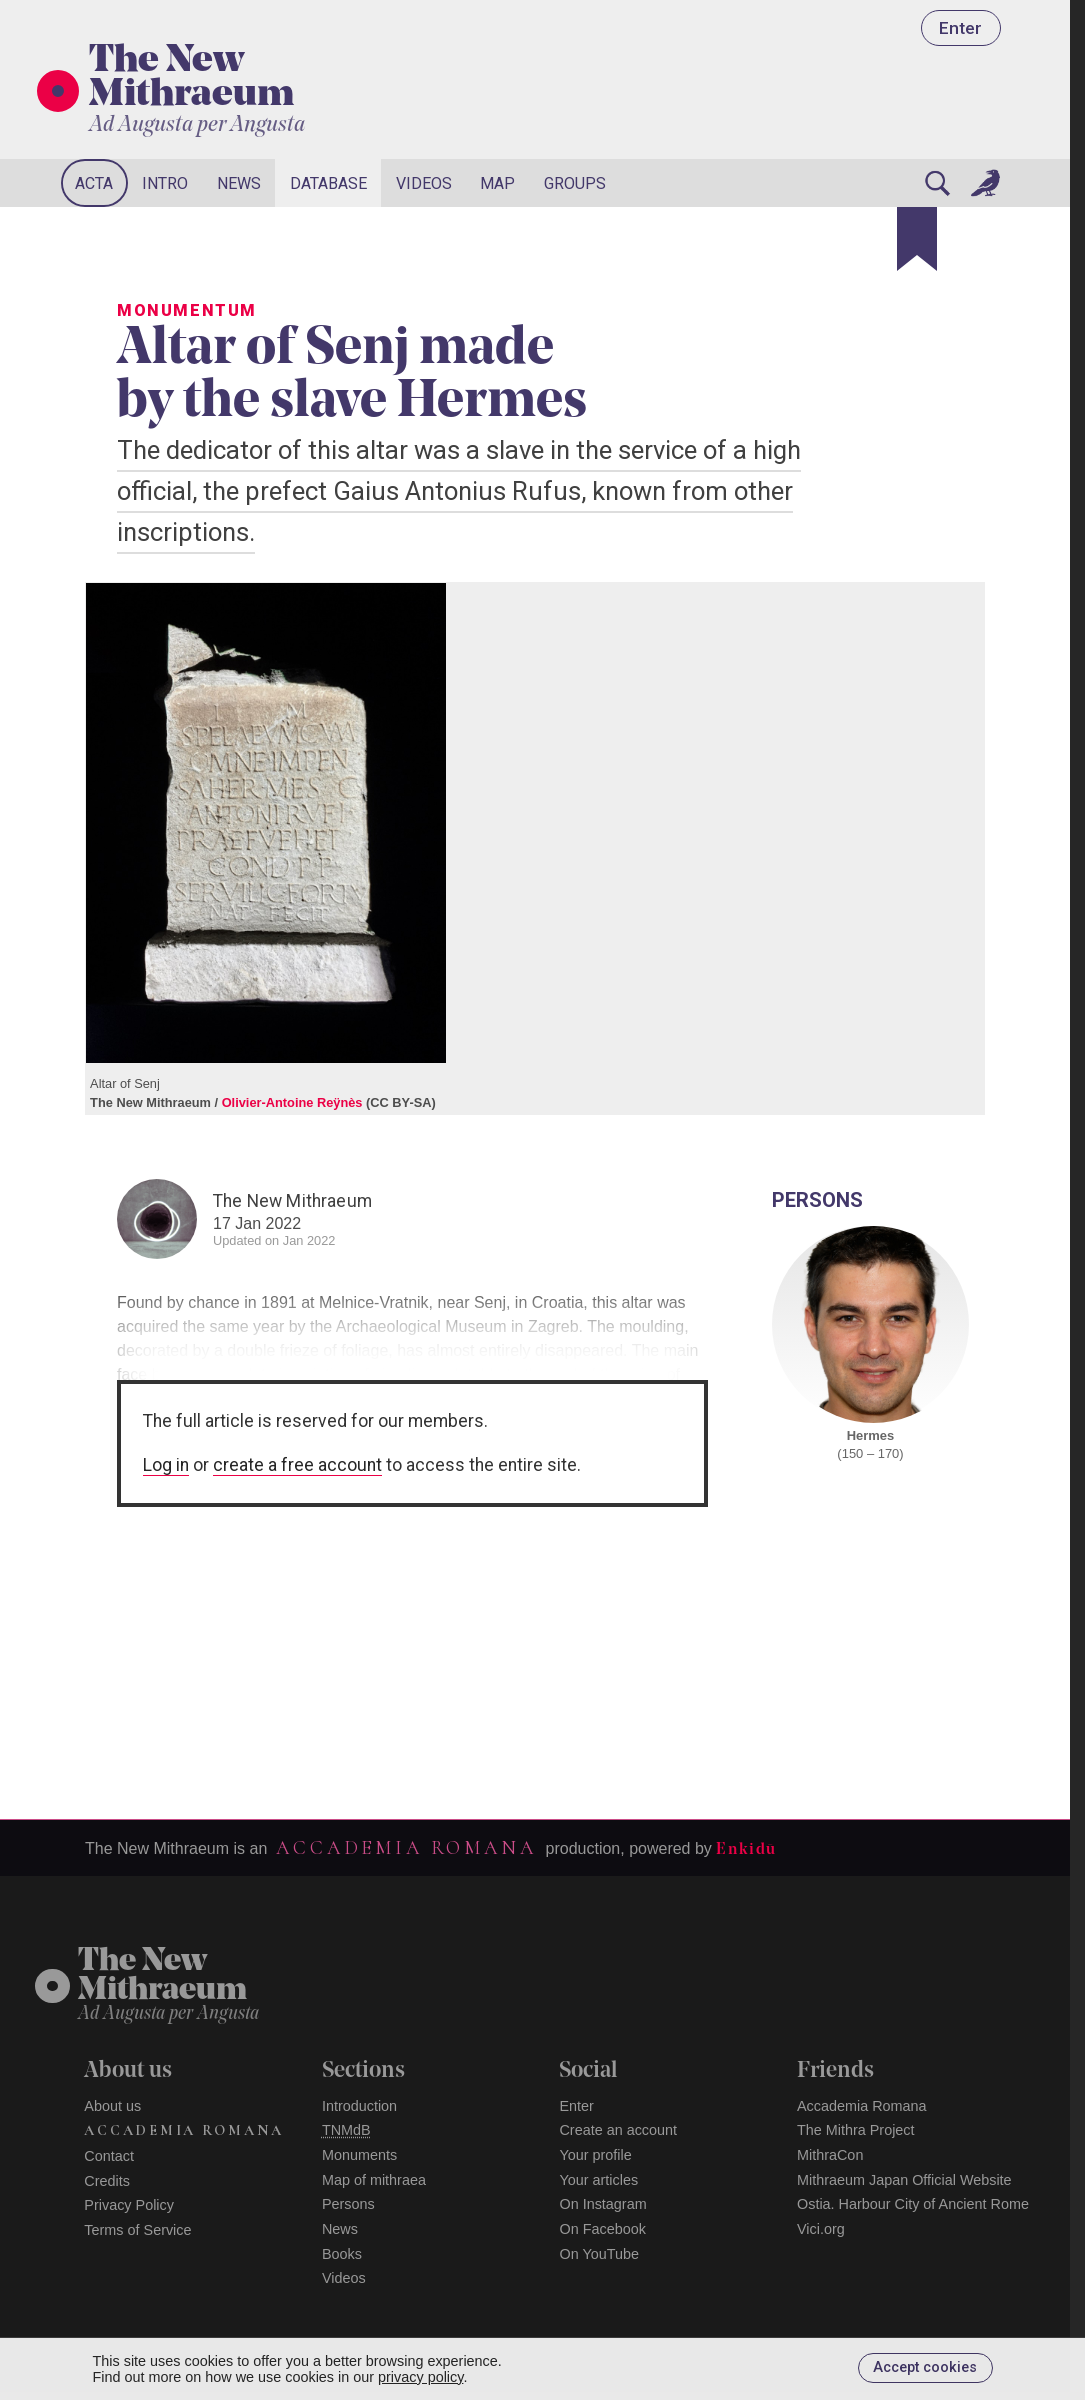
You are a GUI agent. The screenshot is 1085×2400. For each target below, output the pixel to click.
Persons (348, 2204)
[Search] (937, 183)
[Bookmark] (917, 239)
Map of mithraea (374, 2180)
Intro (165, 183)
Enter (960, 28)
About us (112, 2106)
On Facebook (602, 2229)
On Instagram (602, 2204)
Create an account (618, 2130)
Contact (109, 2156)
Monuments (359, 2155)
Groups (575, 183)
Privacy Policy (129, 2205)
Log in (166, 1465)
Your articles (598, 2180)
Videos (424, 183)
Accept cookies (925, 2367)
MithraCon (830, 2155)
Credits (107, 2181)
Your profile (595, 2155)
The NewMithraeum (162, 1976)
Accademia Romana (406, 1848)
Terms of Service (137, 2230)
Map (497, 183)
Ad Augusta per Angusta (197, 125)
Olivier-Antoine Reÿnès (292, 1102)
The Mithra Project (856, 2130)
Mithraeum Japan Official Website (904, 2180)
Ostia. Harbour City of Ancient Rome (913, 2204)
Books (342, 2254)
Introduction (359, 2106)
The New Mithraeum (191, 79)
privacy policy (420, 2377)
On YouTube (599, 2254)
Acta (94, 183)
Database (328, 183)
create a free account (297, 1465)
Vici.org (821, 2229)
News (239, 183)
